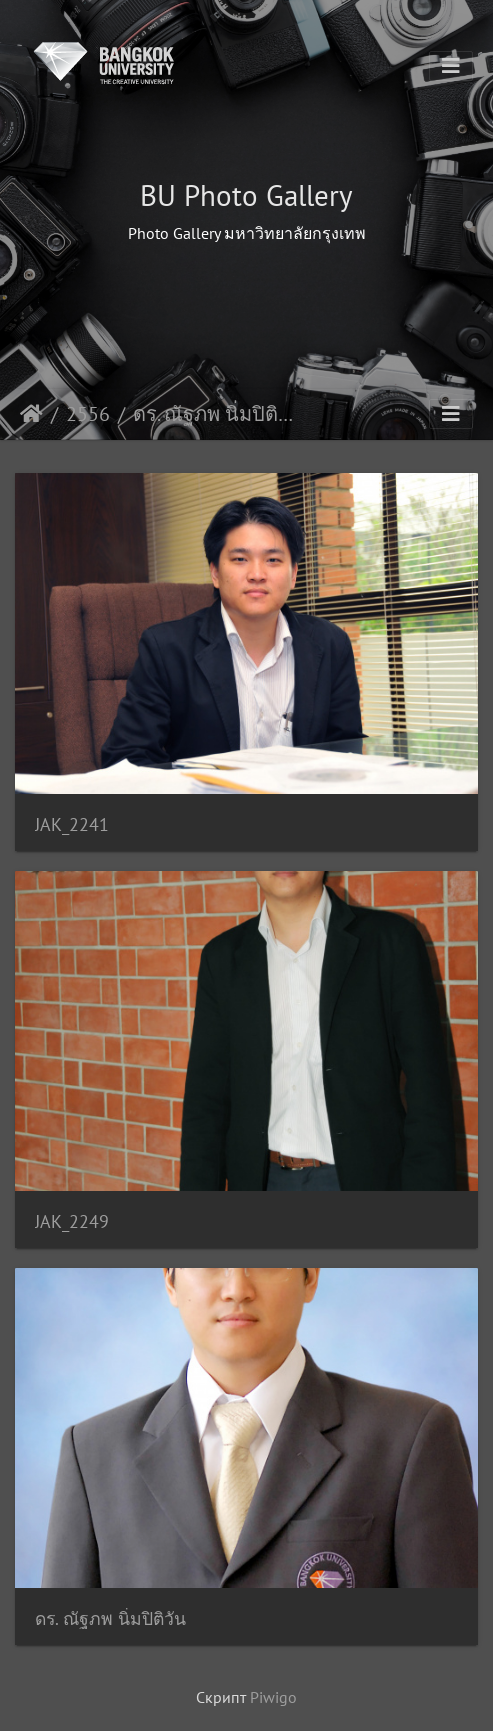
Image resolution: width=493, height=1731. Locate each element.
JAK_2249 (72, 1221)
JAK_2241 (72, 824)
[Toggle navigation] (451, 66)
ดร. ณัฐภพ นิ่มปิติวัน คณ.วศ (216, 414)
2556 (88, 414)
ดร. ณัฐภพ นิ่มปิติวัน (110, 1618)
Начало (31, 414)
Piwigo (273, 1697)
